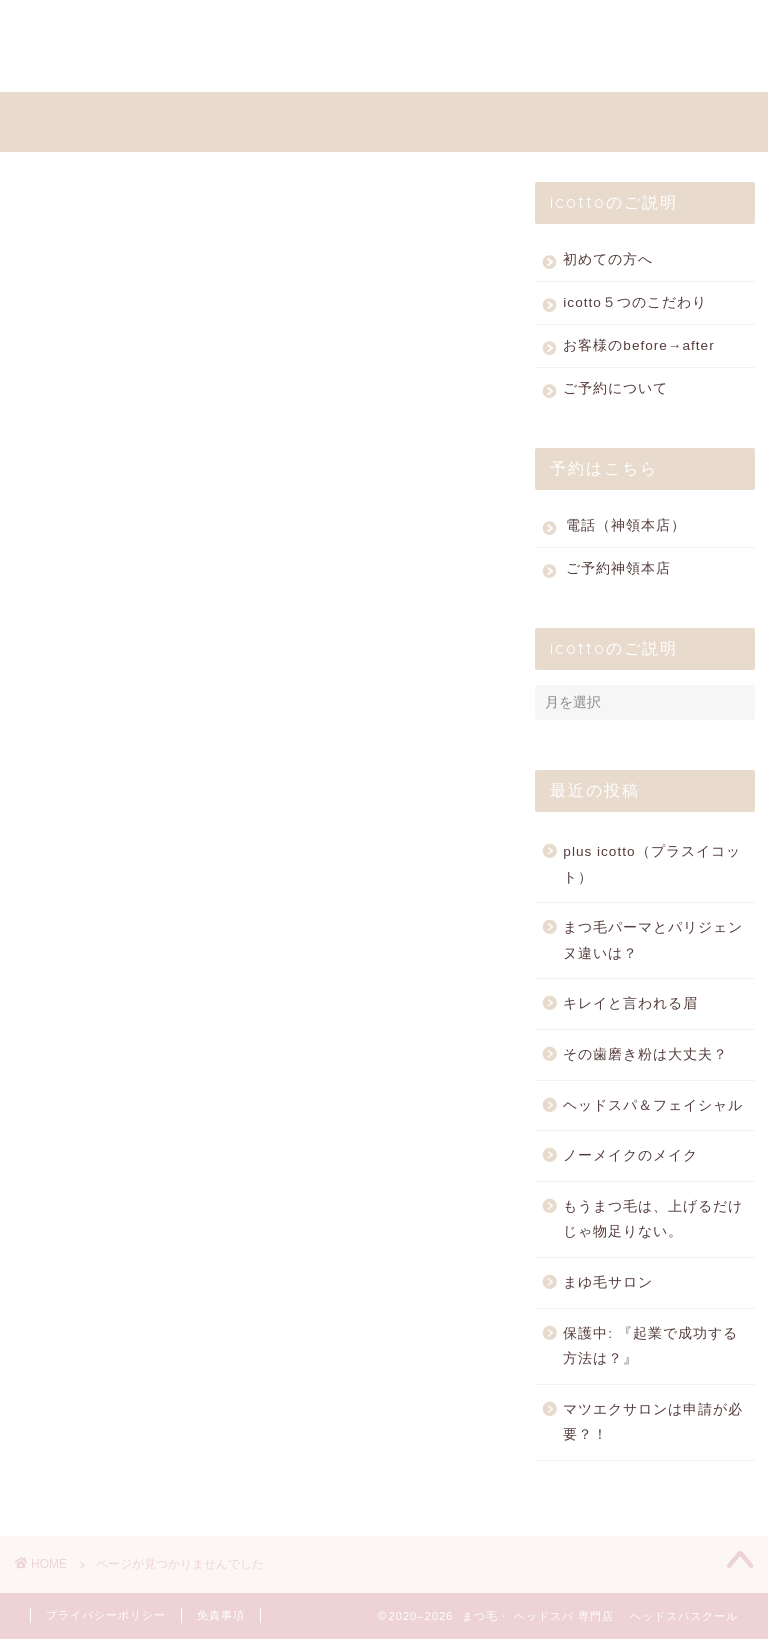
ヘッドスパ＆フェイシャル (653, 1110)
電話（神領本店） (626, 530)
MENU (167, 27)
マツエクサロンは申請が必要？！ (653, 1427)
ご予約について (615, 393)
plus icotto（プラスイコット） (651, 869)
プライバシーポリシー (106, 1615)
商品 (97, 1212)
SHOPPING (383, 27)
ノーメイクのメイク (630, 1160)
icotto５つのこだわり (635, 307)
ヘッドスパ (122, 1159)
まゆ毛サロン (608, 1287)
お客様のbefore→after (638, 350)
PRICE (265, 27)
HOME (69, 27)
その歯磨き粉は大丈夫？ (645, 1059)
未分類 (105, 1266)
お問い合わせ (304, 67)
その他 (105, 1133)
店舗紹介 (114, 1239)
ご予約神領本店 (618, 573)
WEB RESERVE (535, 27)
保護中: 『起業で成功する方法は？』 (650, 1351)
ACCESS (173, 67)
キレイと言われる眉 (630, 1008)
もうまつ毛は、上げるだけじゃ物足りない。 (653, 1224)
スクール (114, 1106)
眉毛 (97, 1292)
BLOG (68, 67)
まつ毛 (105, 1186)
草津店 (105, 1319)
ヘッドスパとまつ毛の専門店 (399, 119)
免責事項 (221, 1615)
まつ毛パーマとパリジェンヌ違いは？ (653, 945)
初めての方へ (608, 264)
